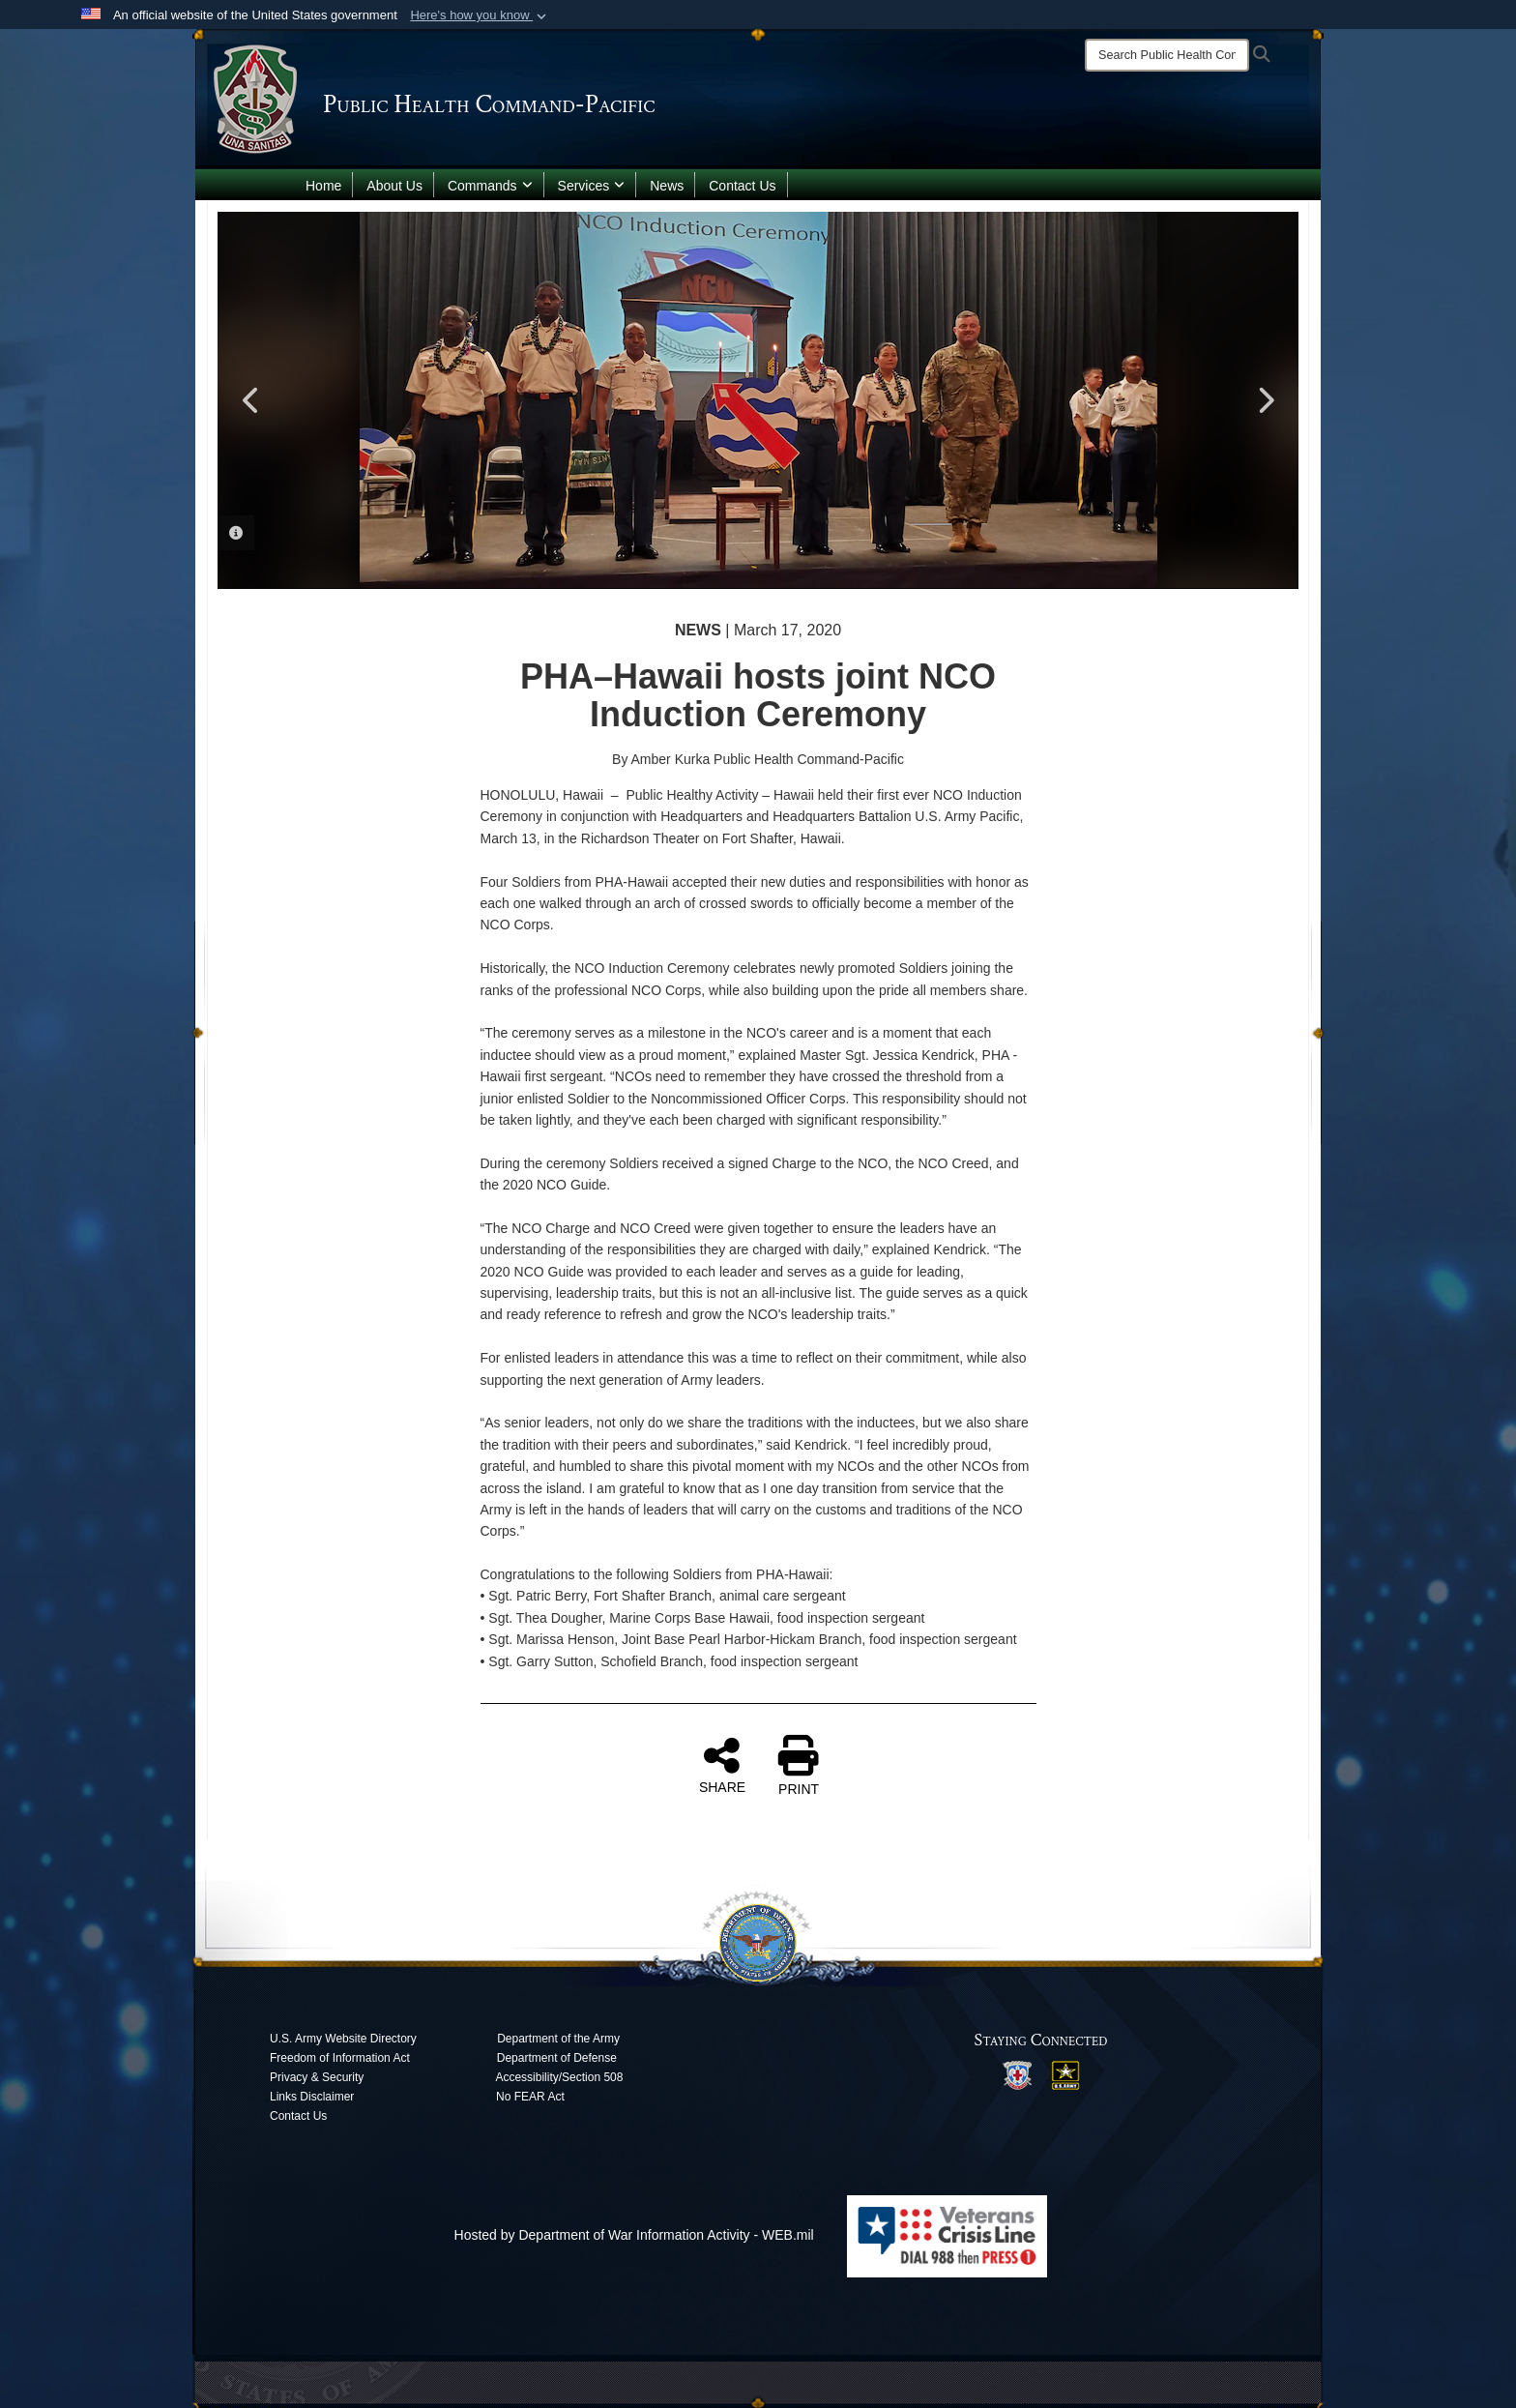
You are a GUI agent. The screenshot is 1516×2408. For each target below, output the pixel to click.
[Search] (1167, 55)
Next (1264, 400)
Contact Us (742, 185)
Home (323, 185)
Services (592, 185)
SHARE (722, 1765)
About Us (394, 185)
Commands (490, 185)
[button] (480, 15)
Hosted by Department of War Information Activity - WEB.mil (634, 2235)
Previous (251, 400)
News (667, 185)
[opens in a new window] (1017, 2074)
